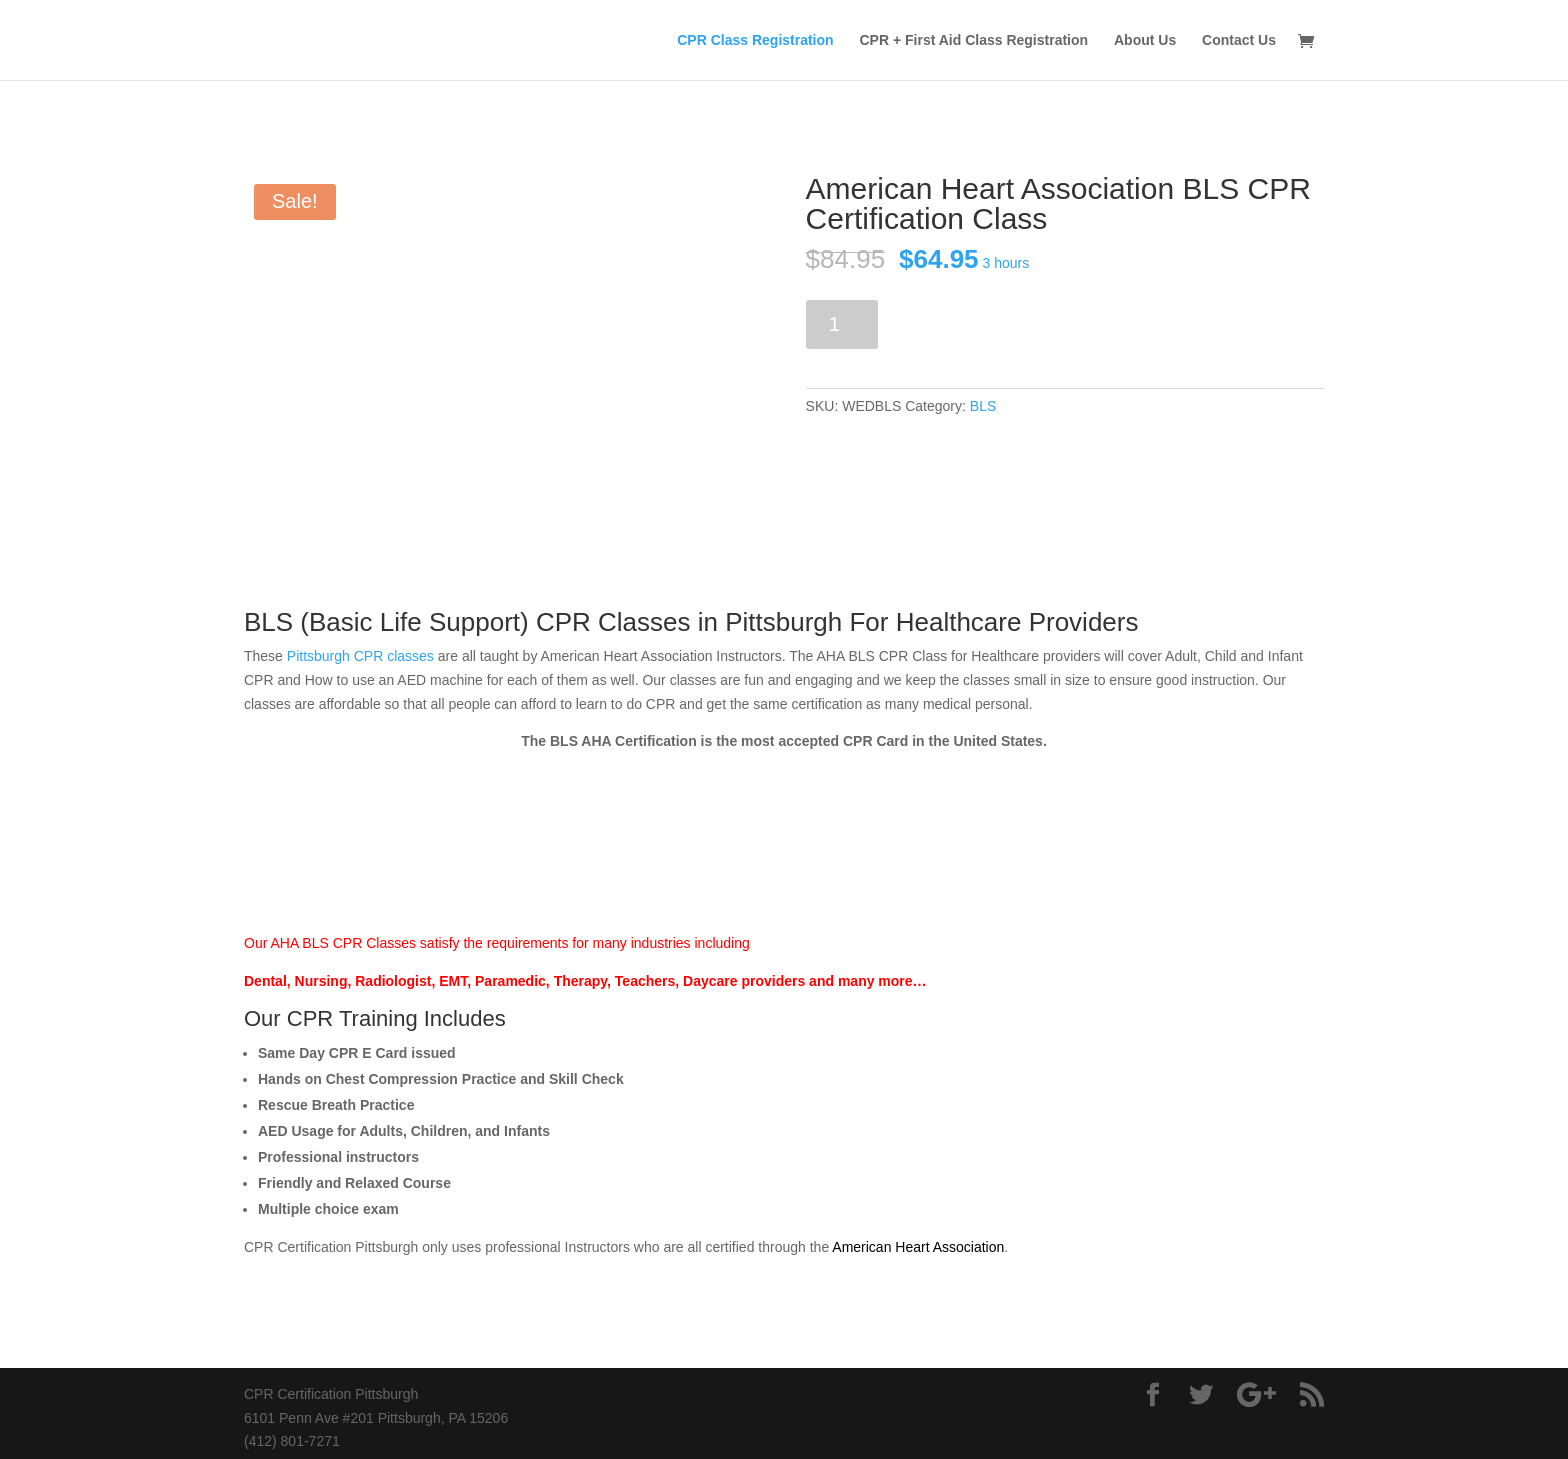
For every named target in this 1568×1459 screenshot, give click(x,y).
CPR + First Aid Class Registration (974, 40)
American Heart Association (918, 1247)
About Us (1145, 40)
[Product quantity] (842, 324)
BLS (983, 406)
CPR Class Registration (755, 40)
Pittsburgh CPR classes (360, 656)
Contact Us (1239, 40)
